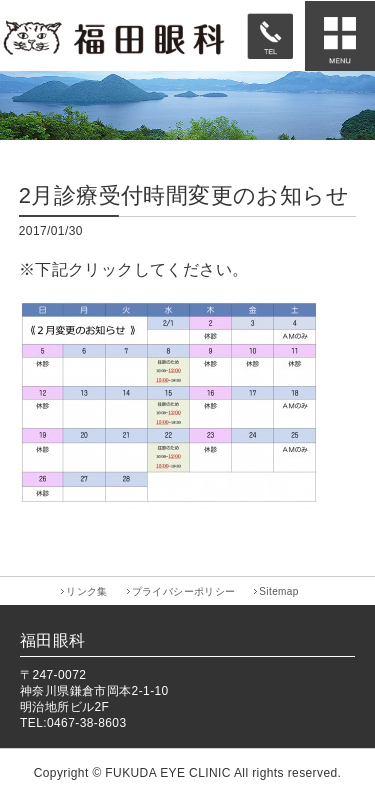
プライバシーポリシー (184, 591)
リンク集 (87, 591)
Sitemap (279, 591)
